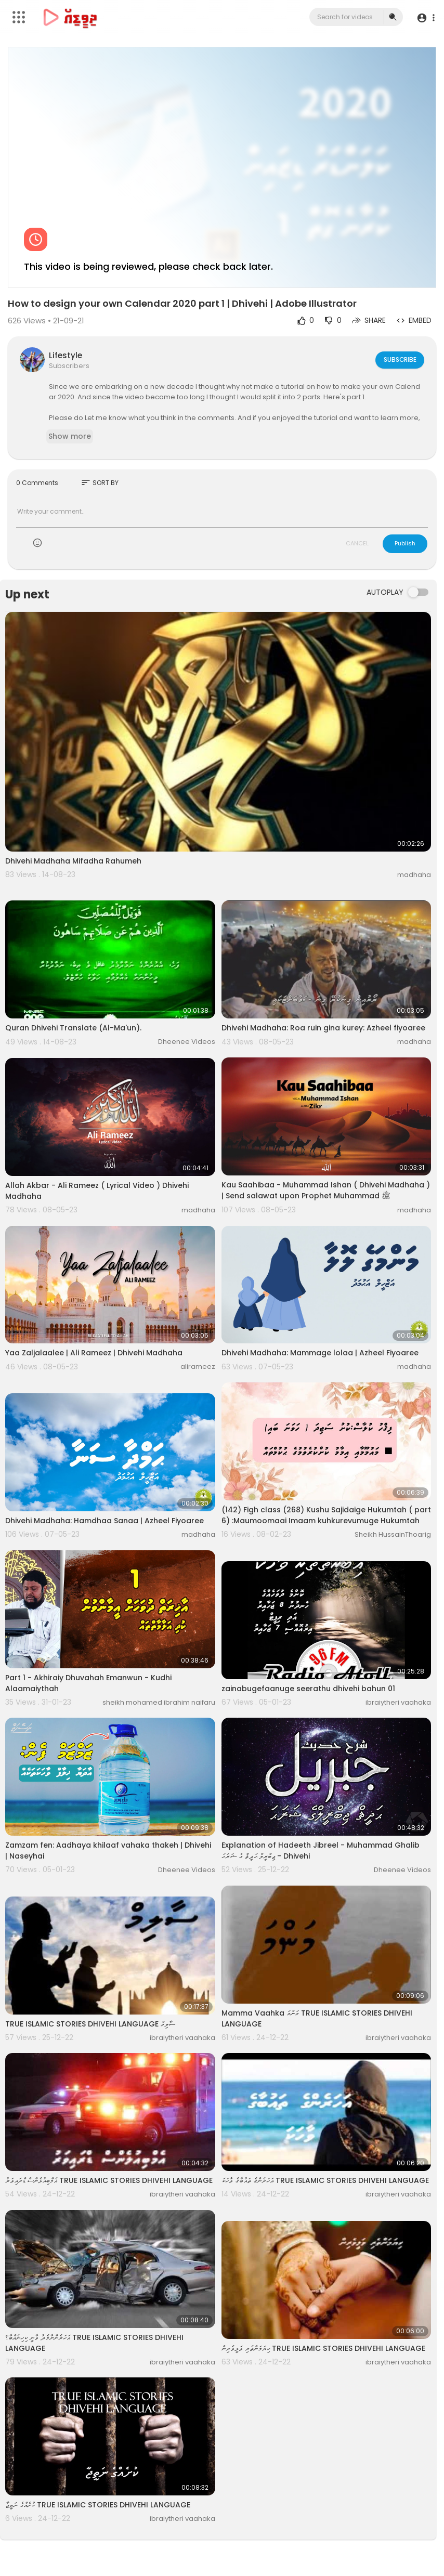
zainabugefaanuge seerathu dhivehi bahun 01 (308, 1688)
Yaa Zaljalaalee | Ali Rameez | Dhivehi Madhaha (93, 1353)
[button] (424, 17)
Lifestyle (65, 355)
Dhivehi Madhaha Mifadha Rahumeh (73, 861)
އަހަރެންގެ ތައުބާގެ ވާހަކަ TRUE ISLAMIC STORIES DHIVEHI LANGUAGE (325, 2180)
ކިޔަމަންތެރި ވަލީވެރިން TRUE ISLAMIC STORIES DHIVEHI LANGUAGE (323, 2348)
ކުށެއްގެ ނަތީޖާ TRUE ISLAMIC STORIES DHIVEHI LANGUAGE (97, 2505)
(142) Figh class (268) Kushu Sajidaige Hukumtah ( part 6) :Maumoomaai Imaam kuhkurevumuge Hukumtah (326, 1515)
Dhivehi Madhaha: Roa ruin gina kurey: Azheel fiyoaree (323, 1028)
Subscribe (399, 359)
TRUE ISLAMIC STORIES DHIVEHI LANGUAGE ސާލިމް (90, 2024)
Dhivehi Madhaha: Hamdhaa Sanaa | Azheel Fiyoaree (104, 1520)
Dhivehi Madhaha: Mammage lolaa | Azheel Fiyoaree (320, 1353)
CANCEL (357, 543)
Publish (405, 543)
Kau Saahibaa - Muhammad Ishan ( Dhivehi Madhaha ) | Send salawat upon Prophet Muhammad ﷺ (325, 1190)
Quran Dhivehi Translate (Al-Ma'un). (73, 1028)
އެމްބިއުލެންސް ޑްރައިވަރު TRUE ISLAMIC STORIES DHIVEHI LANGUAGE (109, 2180)
